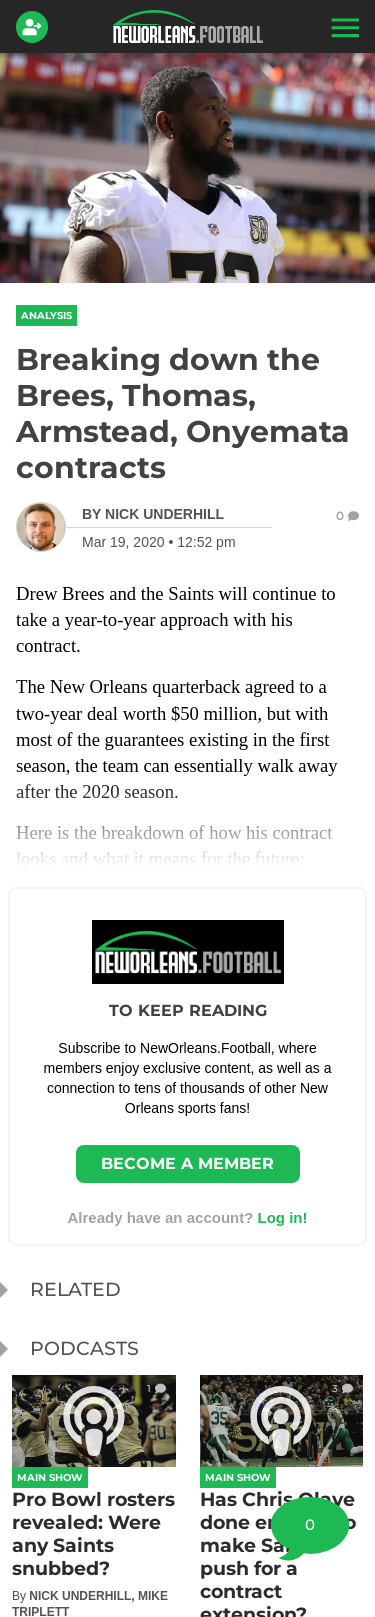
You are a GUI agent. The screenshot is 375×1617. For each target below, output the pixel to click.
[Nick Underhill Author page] (153, 514)
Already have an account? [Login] (187, 1217)
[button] (343, 27)
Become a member (187, 1163)
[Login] (36, 27)
